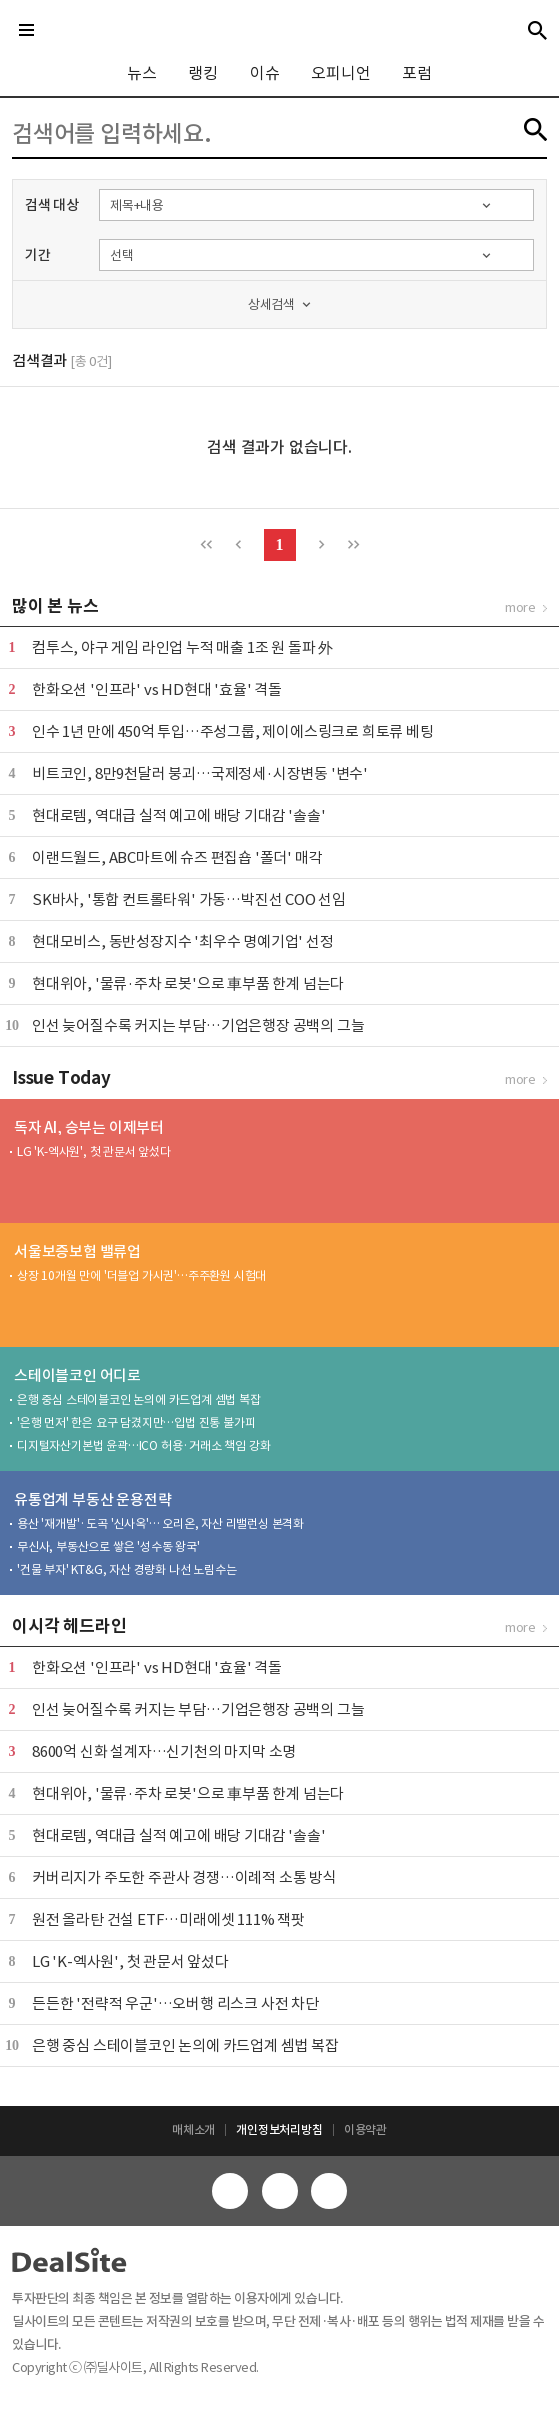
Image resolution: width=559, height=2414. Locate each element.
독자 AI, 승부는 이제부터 (89, 1127)
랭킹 (203, 73)
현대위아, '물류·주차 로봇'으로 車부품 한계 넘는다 (188, 983)
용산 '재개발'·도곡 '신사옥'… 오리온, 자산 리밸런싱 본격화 (160, 1523)
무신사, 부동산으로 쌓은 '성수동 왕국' (108, 1546)
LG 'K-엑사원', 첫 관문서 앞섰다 (94, 1151)
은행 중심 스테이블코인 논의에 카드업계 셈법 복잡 (139, 1399)
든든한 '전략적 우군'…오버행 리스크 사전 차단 (175, 2003)
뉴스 (142, 73)
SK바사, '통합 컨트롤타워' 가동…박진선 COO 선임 (189, 899)
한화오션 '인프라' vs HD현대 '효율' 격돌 (157, 689)
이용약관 (365, 2129)
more (520, 607)
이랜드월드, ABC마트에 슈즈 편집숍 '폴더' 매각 (177, 857)
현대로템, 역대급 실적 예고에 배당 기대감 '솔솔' (178, 815)
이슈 (265, 73)
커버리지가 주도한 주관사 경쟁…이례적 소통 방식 (184, 1877)
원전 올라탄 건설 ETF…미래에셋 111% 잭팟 (168, 1919)
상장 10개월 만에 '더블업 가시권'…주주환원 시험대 (141, 1275)
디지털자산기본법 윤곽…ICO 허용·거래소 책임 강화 (143, 1445)
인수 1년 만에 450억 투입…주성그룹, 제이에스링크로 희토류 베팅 (233, 731)
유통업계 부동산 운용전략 (92, 1499)
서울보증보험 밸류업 (77, 1251)
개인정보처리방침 (279, 2129)
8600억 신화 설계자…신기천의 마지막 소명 (164, 1751)
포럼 (417, 73)
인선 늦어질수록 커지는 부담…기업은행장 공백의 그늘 (198, 1025)
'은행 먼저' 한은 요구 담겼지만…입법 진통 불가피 (136, 1422)
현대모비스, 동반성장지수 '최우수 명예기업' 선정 (183, 941)
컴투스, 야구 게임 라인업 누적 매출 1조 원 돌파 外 (182, 647)
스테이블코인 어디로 (77, 1375)
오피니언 (340, 73)
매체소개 (193, 2129)
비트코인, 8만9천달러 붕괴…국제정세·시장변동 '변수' (200, 773)
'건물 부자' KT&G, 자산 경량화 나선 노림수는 (126, 1569)
